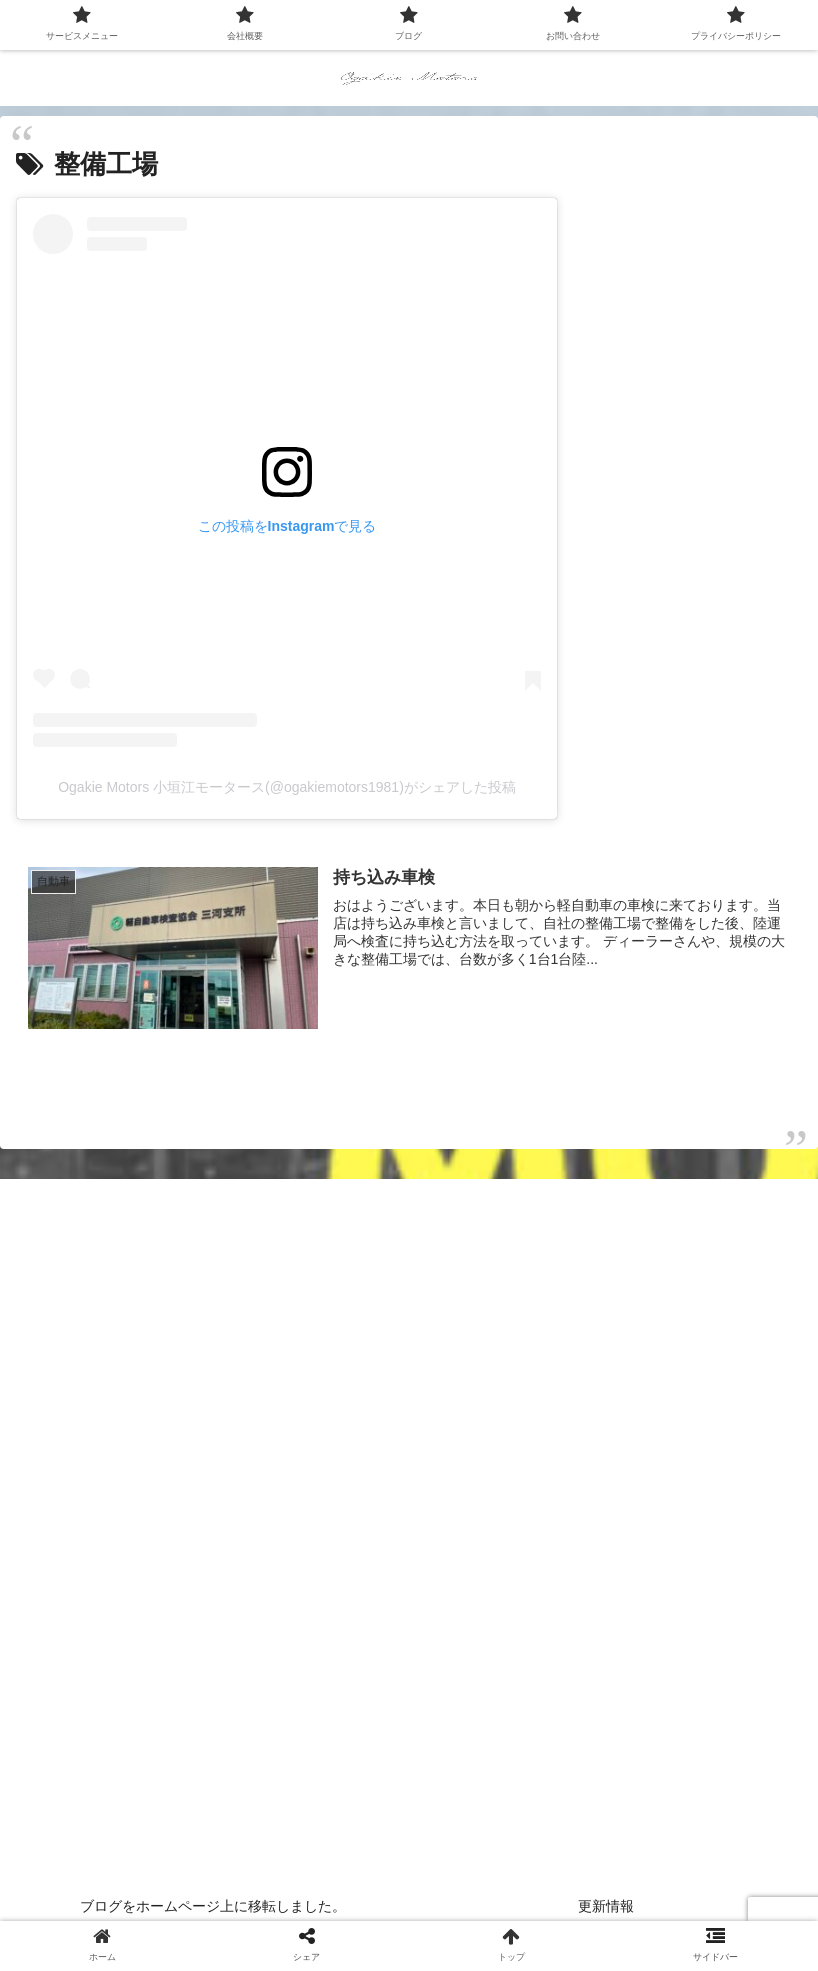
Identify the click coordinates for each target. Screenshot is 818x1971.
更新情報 (606, 1906)
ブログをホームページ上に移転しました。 (213, 1906)
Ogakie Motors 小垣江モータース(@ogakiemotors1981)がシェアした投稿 (287, 787)
